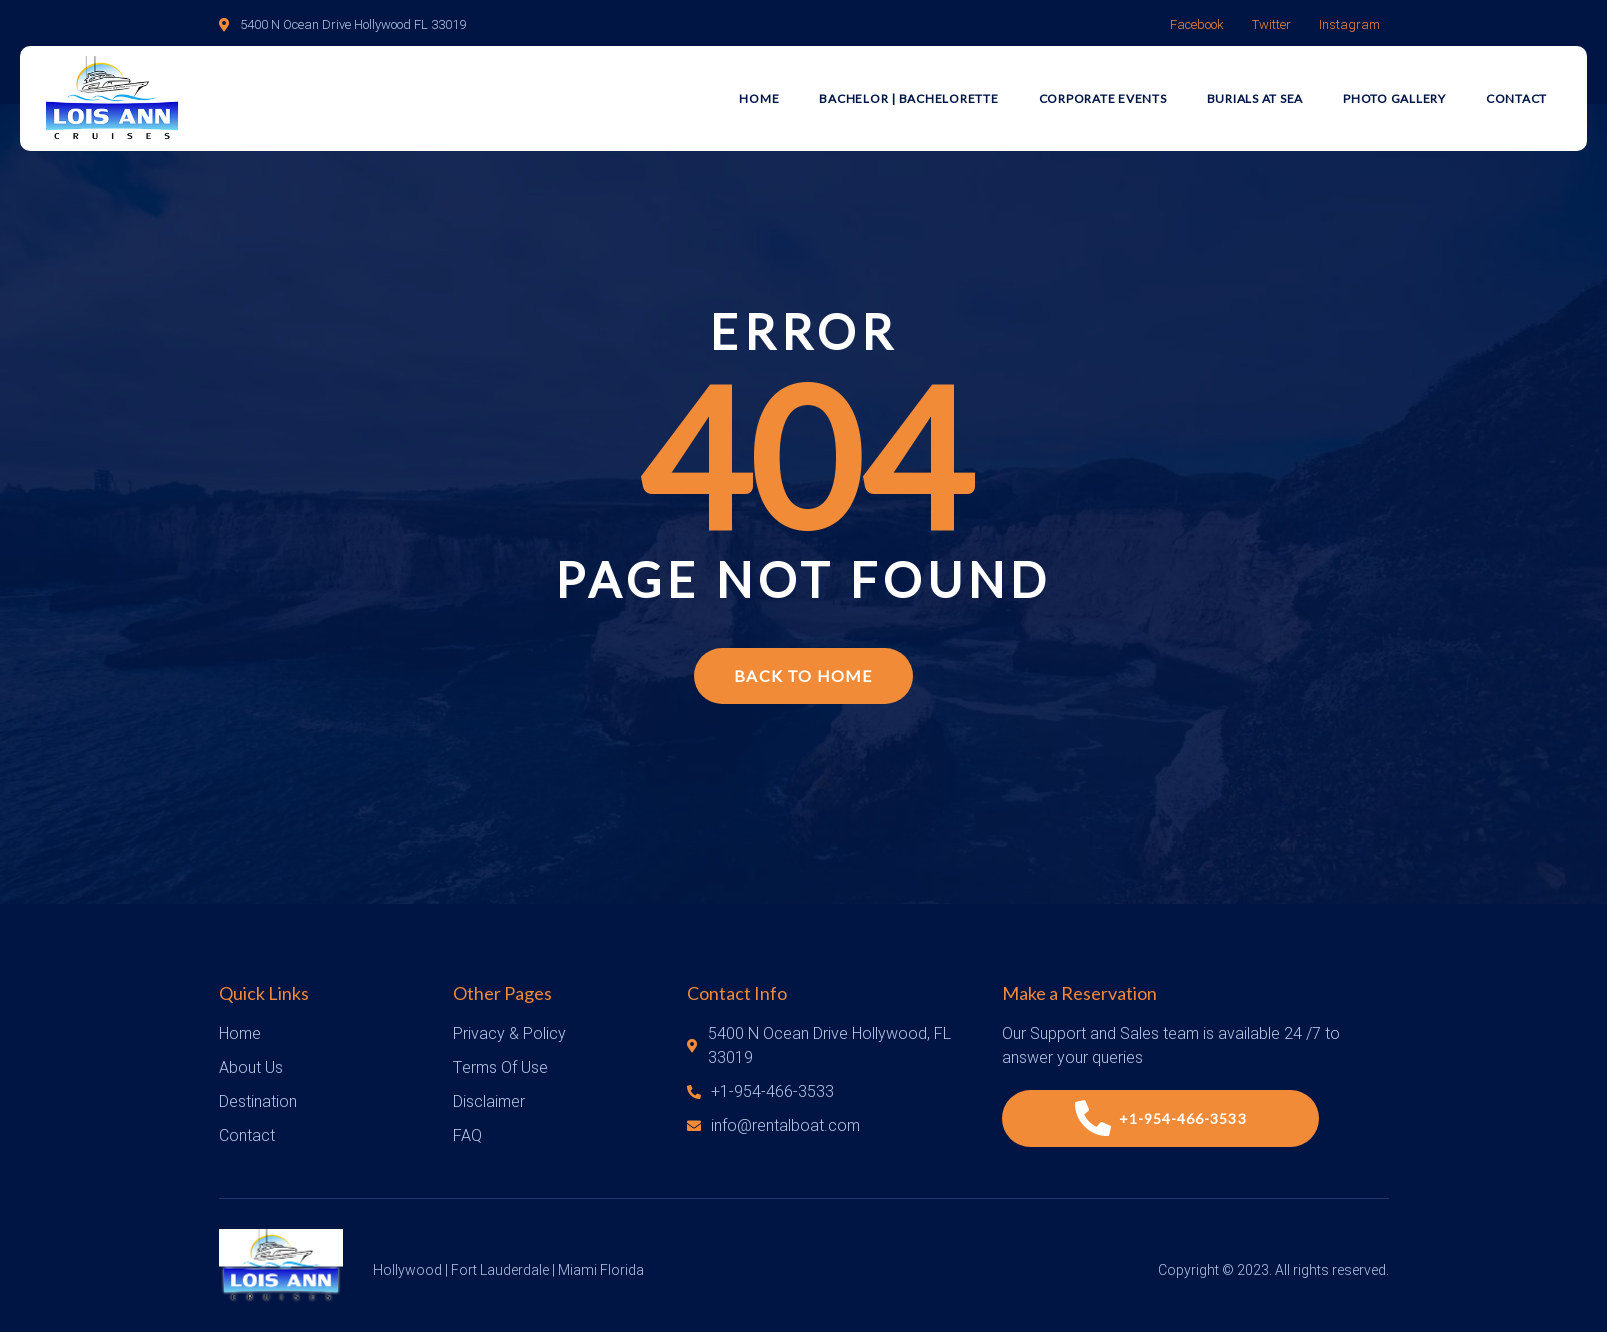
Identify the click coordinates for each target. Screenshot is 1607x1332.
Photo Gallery (1394, 98)
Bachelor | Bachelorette (908, 98)
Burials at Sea (1255, 98)
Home (759, 98)
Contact (1516, 98)
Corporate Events (1103, 98)
